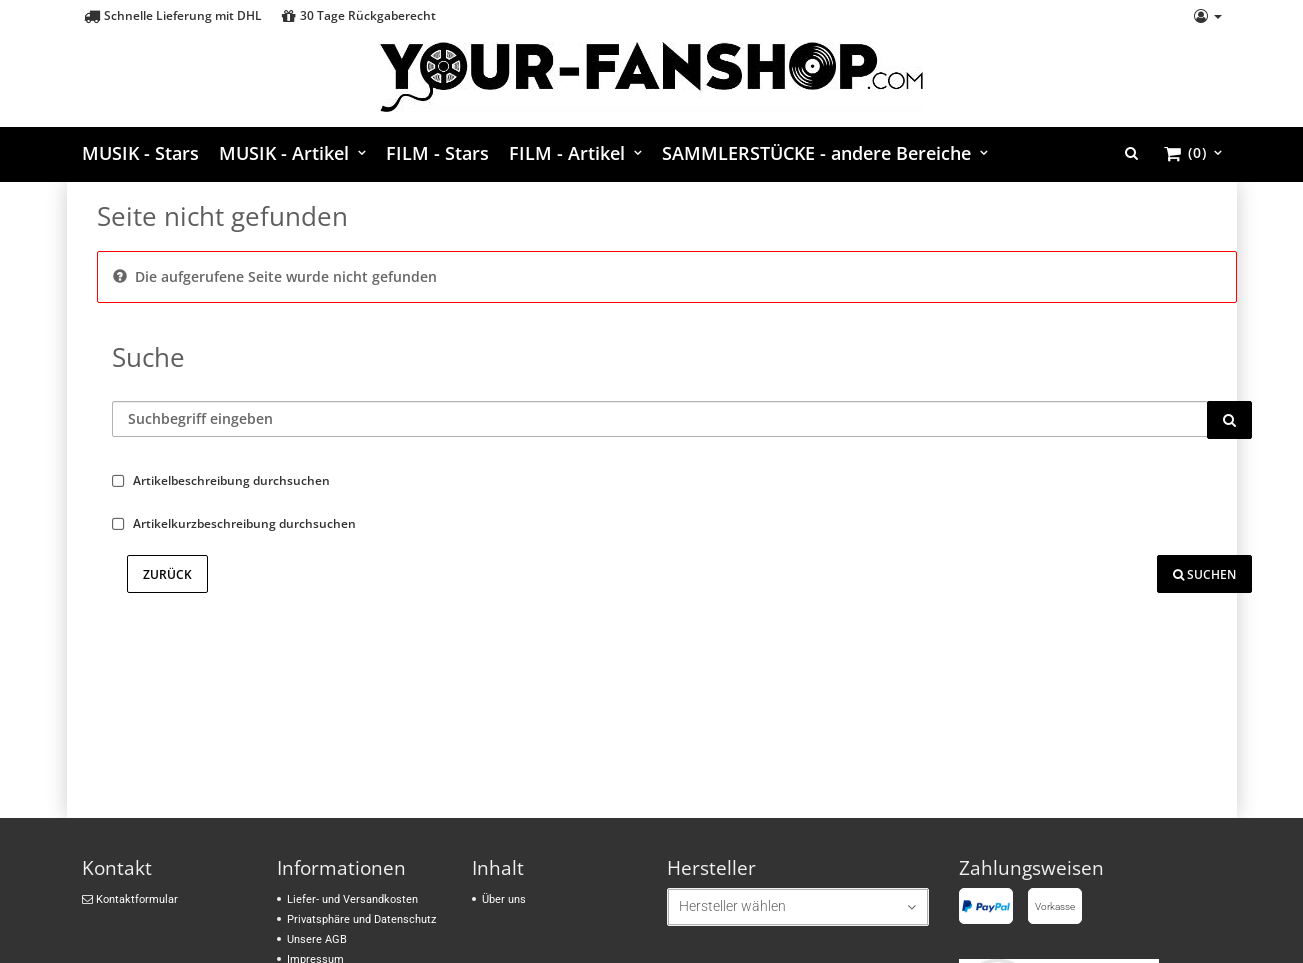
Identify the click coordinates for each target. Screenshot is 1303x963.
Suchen (1204, 574)
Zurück (167, 574)
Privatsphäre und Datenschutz (361, 919)
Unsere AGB (317, 939)
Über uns (504, 899)
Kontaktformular (130, 899)
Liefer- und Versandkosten (352, 899)
